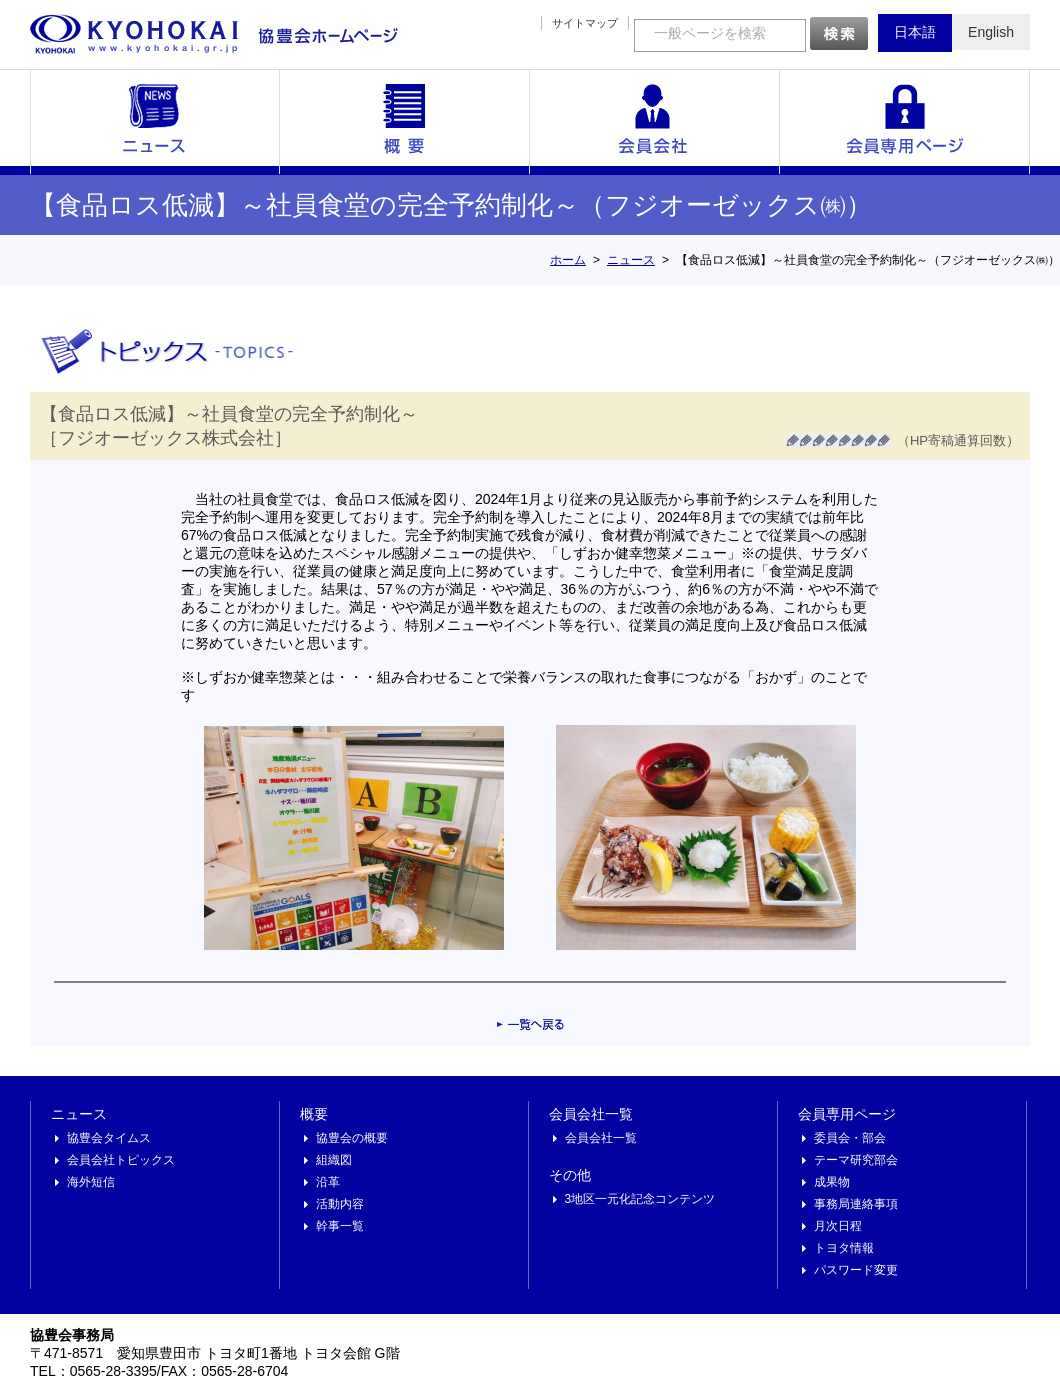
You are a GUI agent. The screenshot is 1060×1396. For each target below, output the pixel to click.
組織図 (334, 1160)
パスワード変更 (856, 1270)
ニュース (155, 122)
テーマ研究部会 (856, 1160)
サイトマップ (585, 23)
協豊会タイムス (109, 1138)
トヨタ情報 (844, 1248)
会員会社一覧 (655, 122)
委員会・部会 (850, 1138)
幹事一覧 (340, 1226)
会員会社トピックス (121, 1160)
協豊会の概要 (352, 1138)
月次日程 (838, 1226)
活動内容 (340, 1204)
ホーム (568, 260)
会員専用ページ (905, 122)
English (991, 32)
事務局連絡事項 (856, 1204)
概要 (405, 122)
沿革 (328, 1182)
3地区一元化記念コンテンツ (640, 1199)
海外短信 (91, 1182)
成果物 (832, 1182)
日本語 (915, 32)
